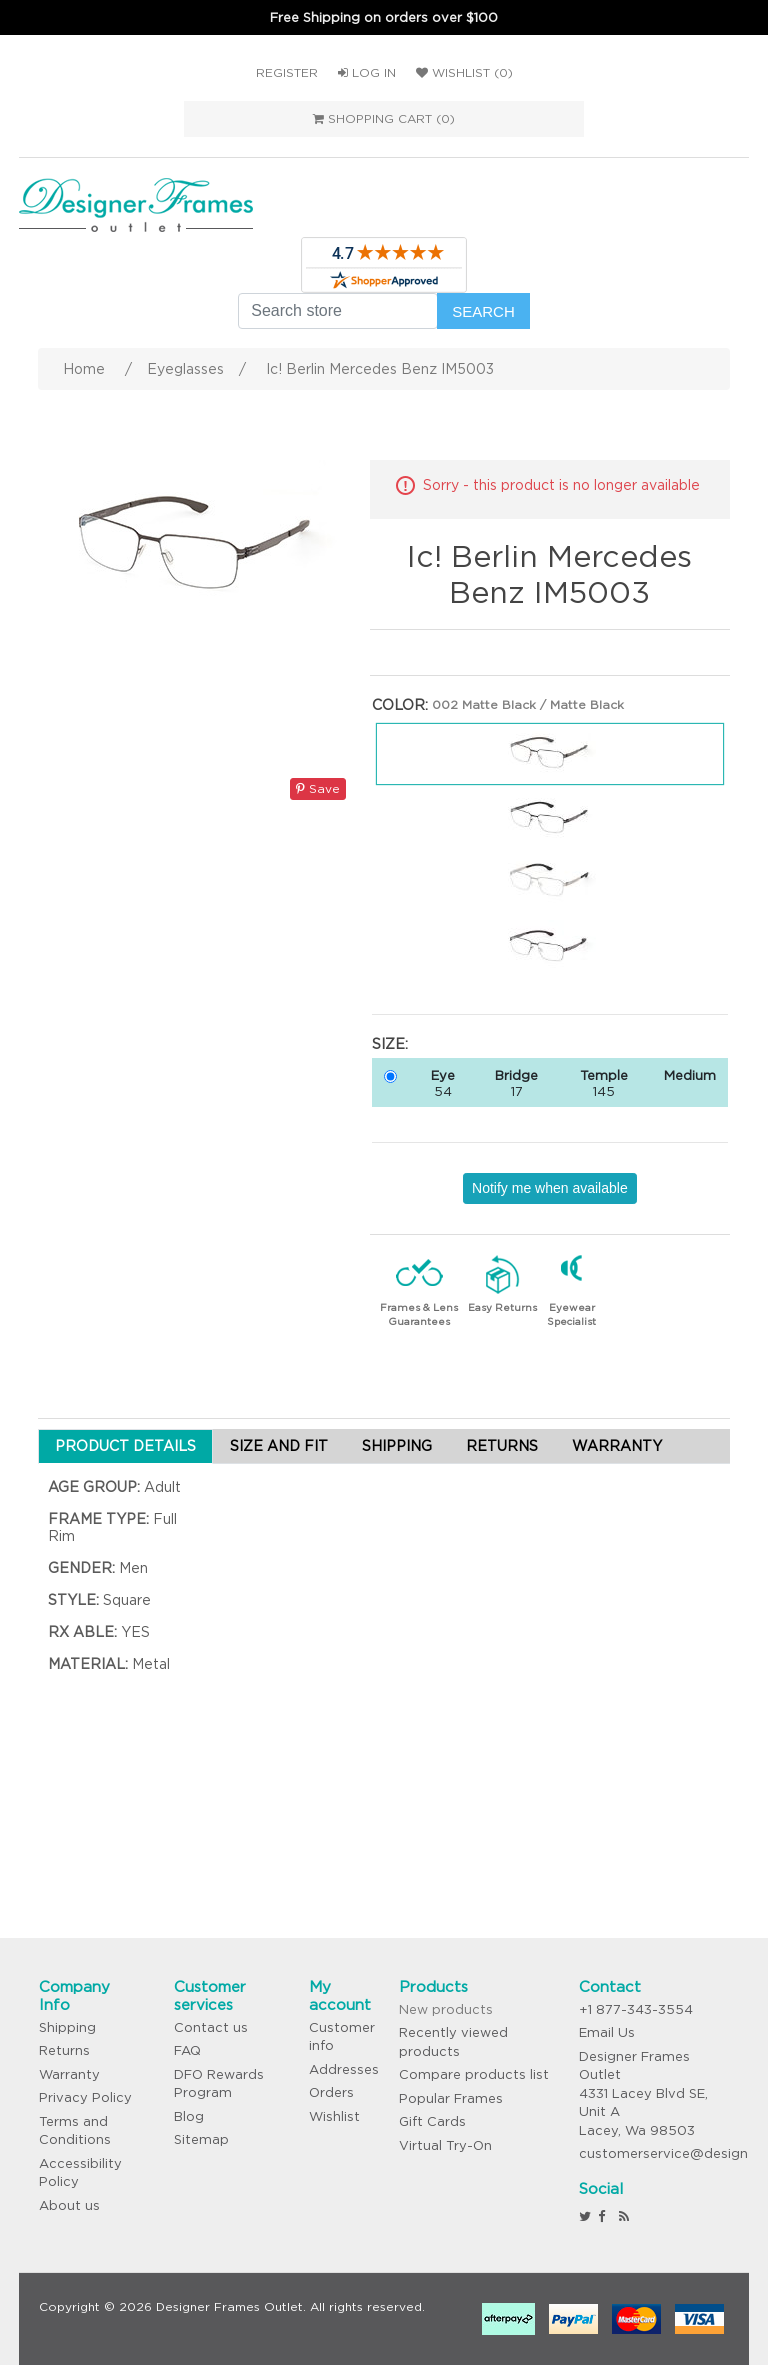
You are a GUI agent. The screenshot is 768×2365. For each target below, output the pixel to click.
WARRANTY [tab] (617, 1446)
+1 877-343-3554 (636, 2009)
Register (287, 72)
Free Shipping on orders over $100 (384, 17)
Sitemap (201, 2139)
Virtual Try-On (445, 2145)
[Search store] (338, 311)
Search (483, 311)
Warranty (69, 2074)
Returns (64, 2050)
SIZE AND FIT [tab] (279, 1446)
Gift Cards (432, 2121)
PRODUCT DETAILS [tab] (125, 1446)
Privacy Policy (85, 2097)
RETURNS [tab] (502, 1446)
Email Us (607, 2032)
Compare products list (474, 2074)
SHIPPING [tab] (397, 1446)
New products (446, 2009)
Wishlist (334, 2116)
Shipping (67, 2027)
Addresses (344, 2069)
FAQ (187, 2050)
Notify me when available (550, 1188)
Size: (390, 1044)
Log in (367, 72)
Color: (400, 705)
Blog (189, 2116)
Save (318, 788)
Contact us (211, 2027)
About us (69, 2205)
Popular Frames (451, 2098)
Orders (331, 2092)
